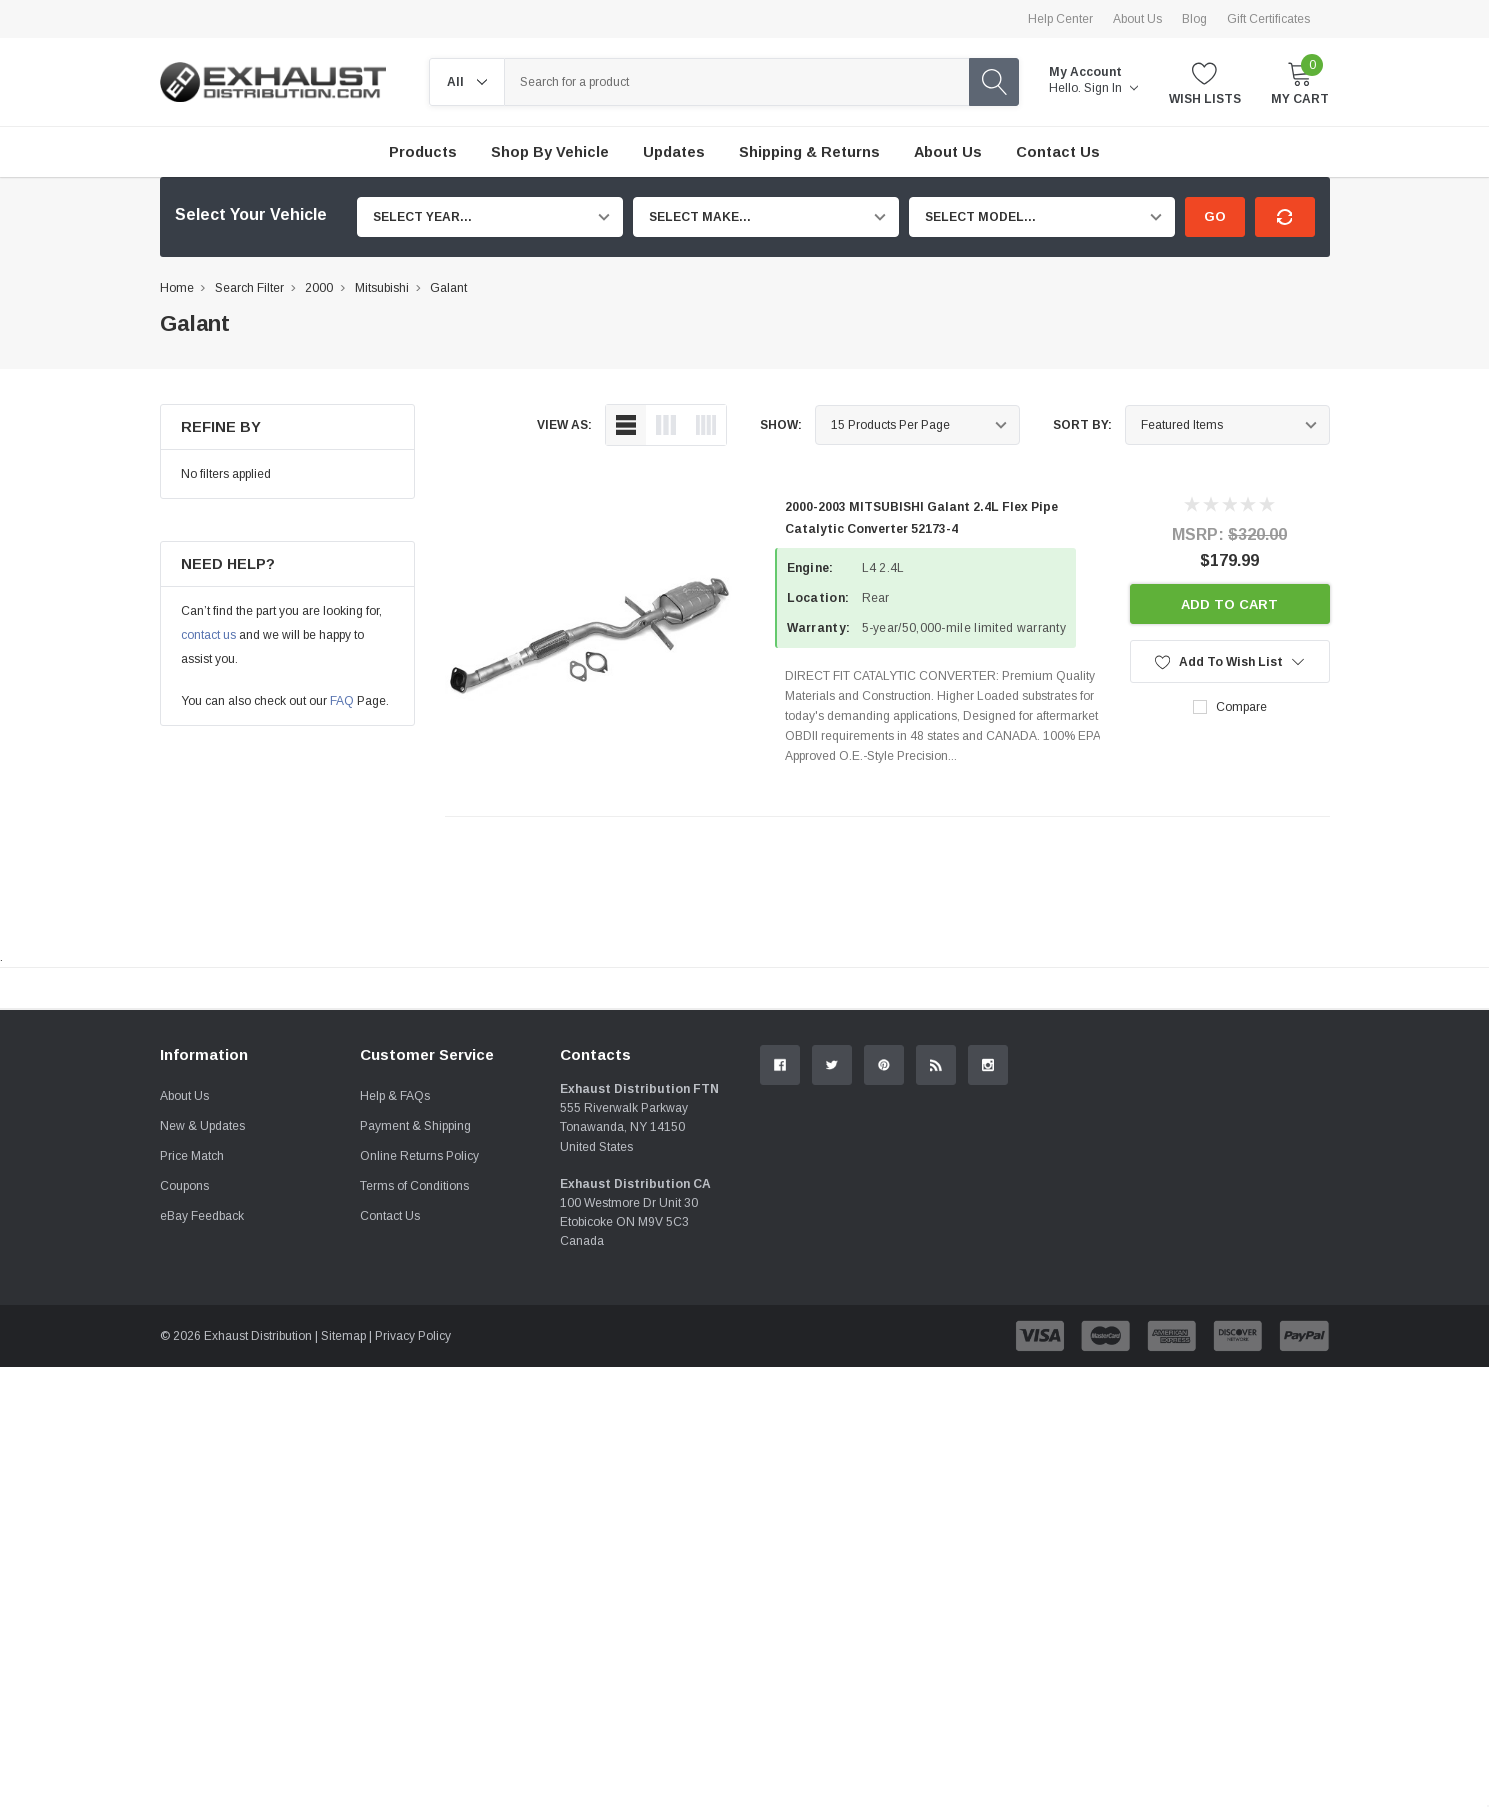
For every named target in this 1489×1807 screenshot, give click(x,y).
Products (423, 152)
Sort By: (1082, 425)
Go (1215, 216)
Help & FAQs (395, 1320)
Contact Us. (1254, 1153)
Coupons (184, 1410)
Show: (781, 425)
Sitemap (343, 1560)
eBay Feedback (202, 1440)
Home (177, 288)
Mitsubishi (382, 288)
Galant (448, 288)
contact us (208, 635)
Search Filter (249, 288)
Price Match (192, 1380)
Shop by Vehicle (550, 152)
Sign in (1111, 88)
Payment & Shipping (415, 1350)
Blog (1194, 19)
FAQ (342, 701)
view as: (564, 425)
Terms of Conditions (414, 1410)
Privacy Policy (413, 1560)
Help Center (1060, 19)
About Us (1137, 19)
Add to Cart (1229, 604)
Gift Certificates (1268, 19)
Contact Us (390, 1440)
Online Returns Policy (419, 1380)
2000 (319, 288)
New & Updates (202, 1350)
